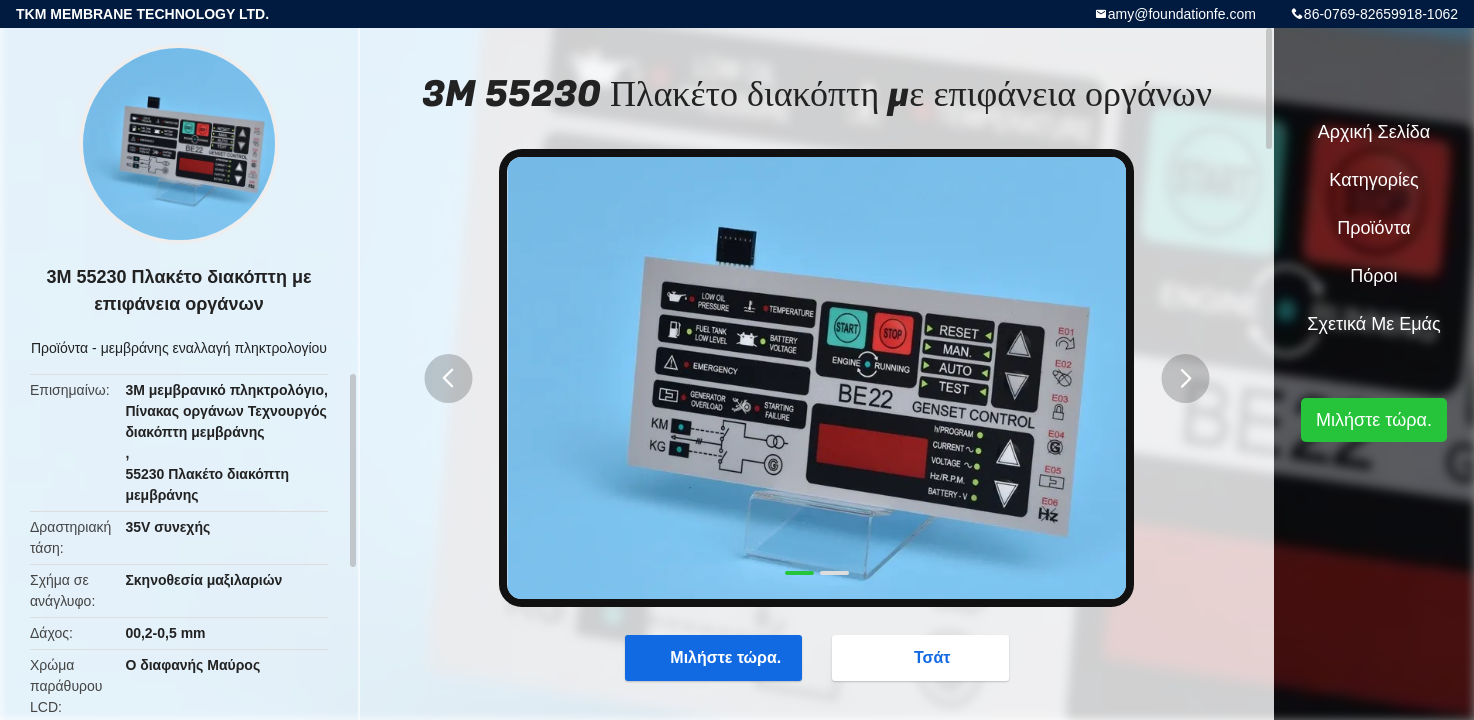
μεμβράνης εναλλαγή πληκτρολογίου (214, 348)
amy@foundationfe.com (1182, 14)
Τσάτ (922, 657)
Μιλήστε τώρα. (715, 657)
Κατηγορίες (1373, 180)
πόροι (1373, 276)
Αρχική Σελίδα (1374, 132)
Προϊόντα (59, 348)
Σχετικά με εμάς (1373, 324)
